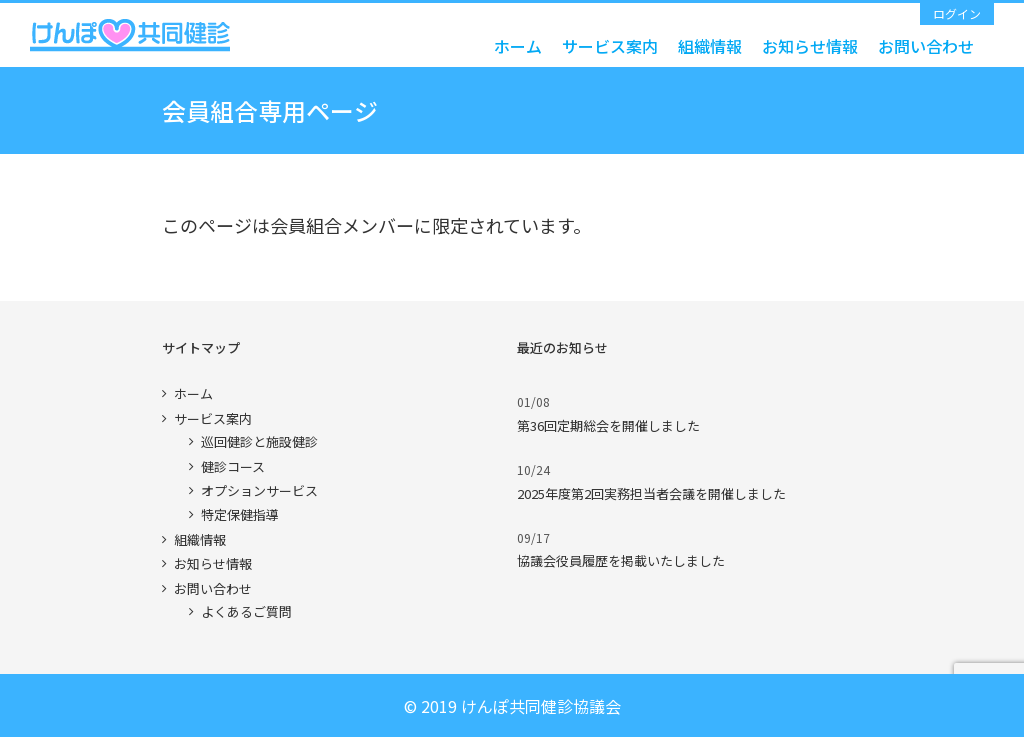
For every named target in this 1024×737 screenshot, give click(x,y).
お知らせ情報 (213, 563)
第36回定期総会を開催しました (608, 425)
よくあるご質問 (246, 611)
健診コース (233, 466)
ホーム (193, 393)
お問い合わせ (213, 588)
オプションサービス (259, 490)
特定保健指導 (240, 514)
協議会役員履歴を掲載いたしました (621, 560)
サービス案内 (213, 418)
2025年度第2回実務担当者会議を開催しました (651, 493)
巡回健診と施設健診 (259, 441)
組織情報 (200, 539)
